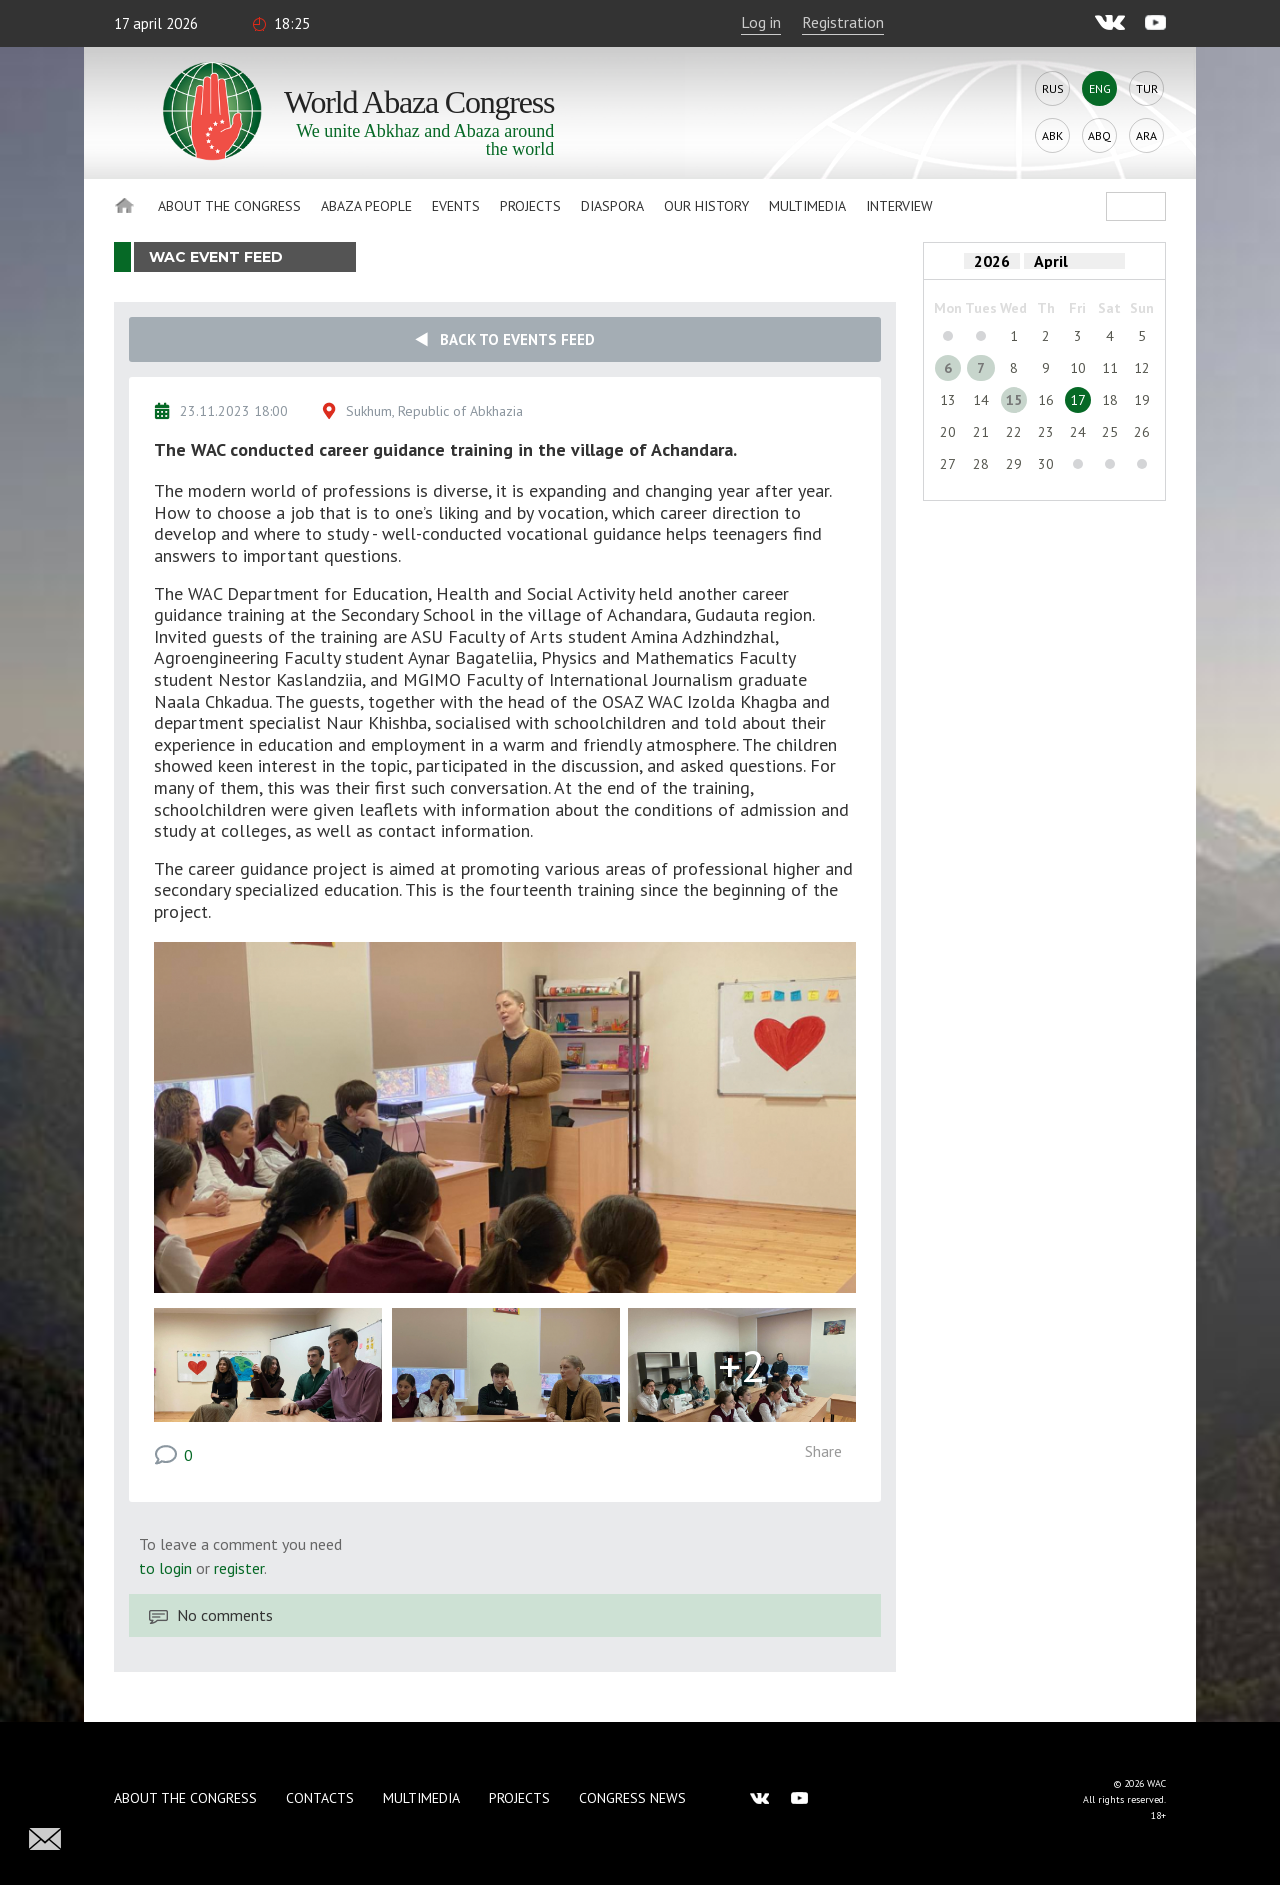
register (239, 1568)
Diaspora (612, 206)
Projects (530, 206)
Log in (761, 22)
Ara (1146, 135)
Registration (843, 22)
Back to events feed (505, 339)
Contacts (320, 1798)
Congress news (632, 1798)
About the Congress (229, 206)
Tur (1147, 88)
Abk (1052, 135)
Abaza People (366, 206)
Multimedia (807, 206)
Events (456, 206)
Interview (899, 206)
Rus (1053, 88)
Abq (1099, 135)
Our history (706, 206)
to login (165, 1568)
